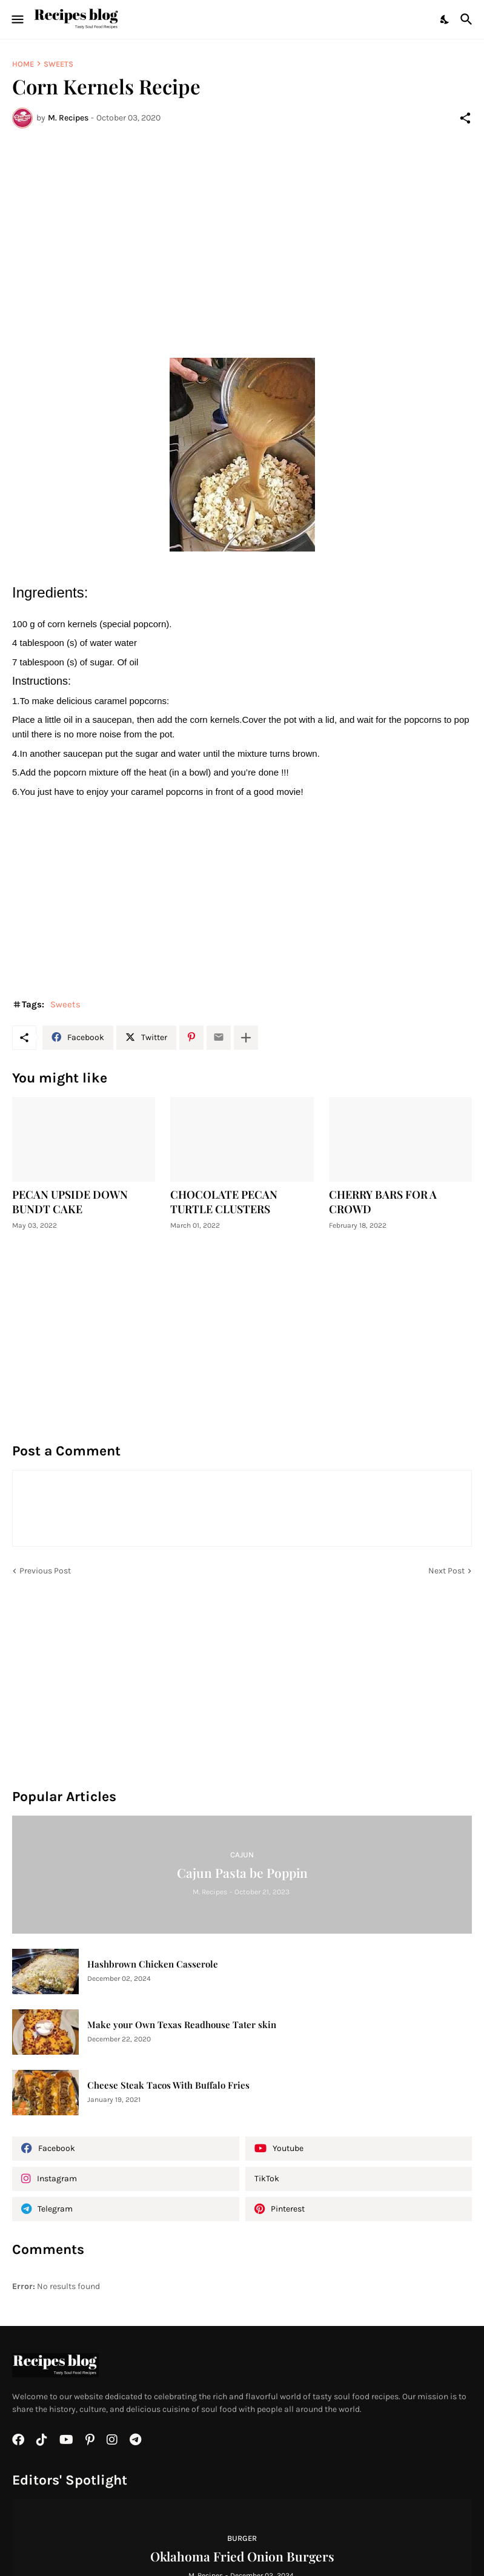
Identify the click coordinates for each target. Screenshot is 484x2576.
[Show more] (246, 1038)
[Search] (468, 19)
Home (23, 64)
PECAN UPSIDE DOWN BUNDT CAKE (70, 1202)
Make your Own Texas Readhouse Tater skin (181, 2025)
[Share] (465, 118)
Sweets (58, 64)
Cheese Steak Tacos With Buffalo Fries (168, 2085)
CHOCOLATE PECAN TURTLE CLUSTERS (223, 1202)
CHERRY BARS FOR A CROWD (383, 1202)
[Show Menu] (16, 19)
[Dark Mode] (445, 19)
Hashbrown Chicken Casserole (152, 1964)
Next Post (446, 1571)
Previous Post (45, 1571)
